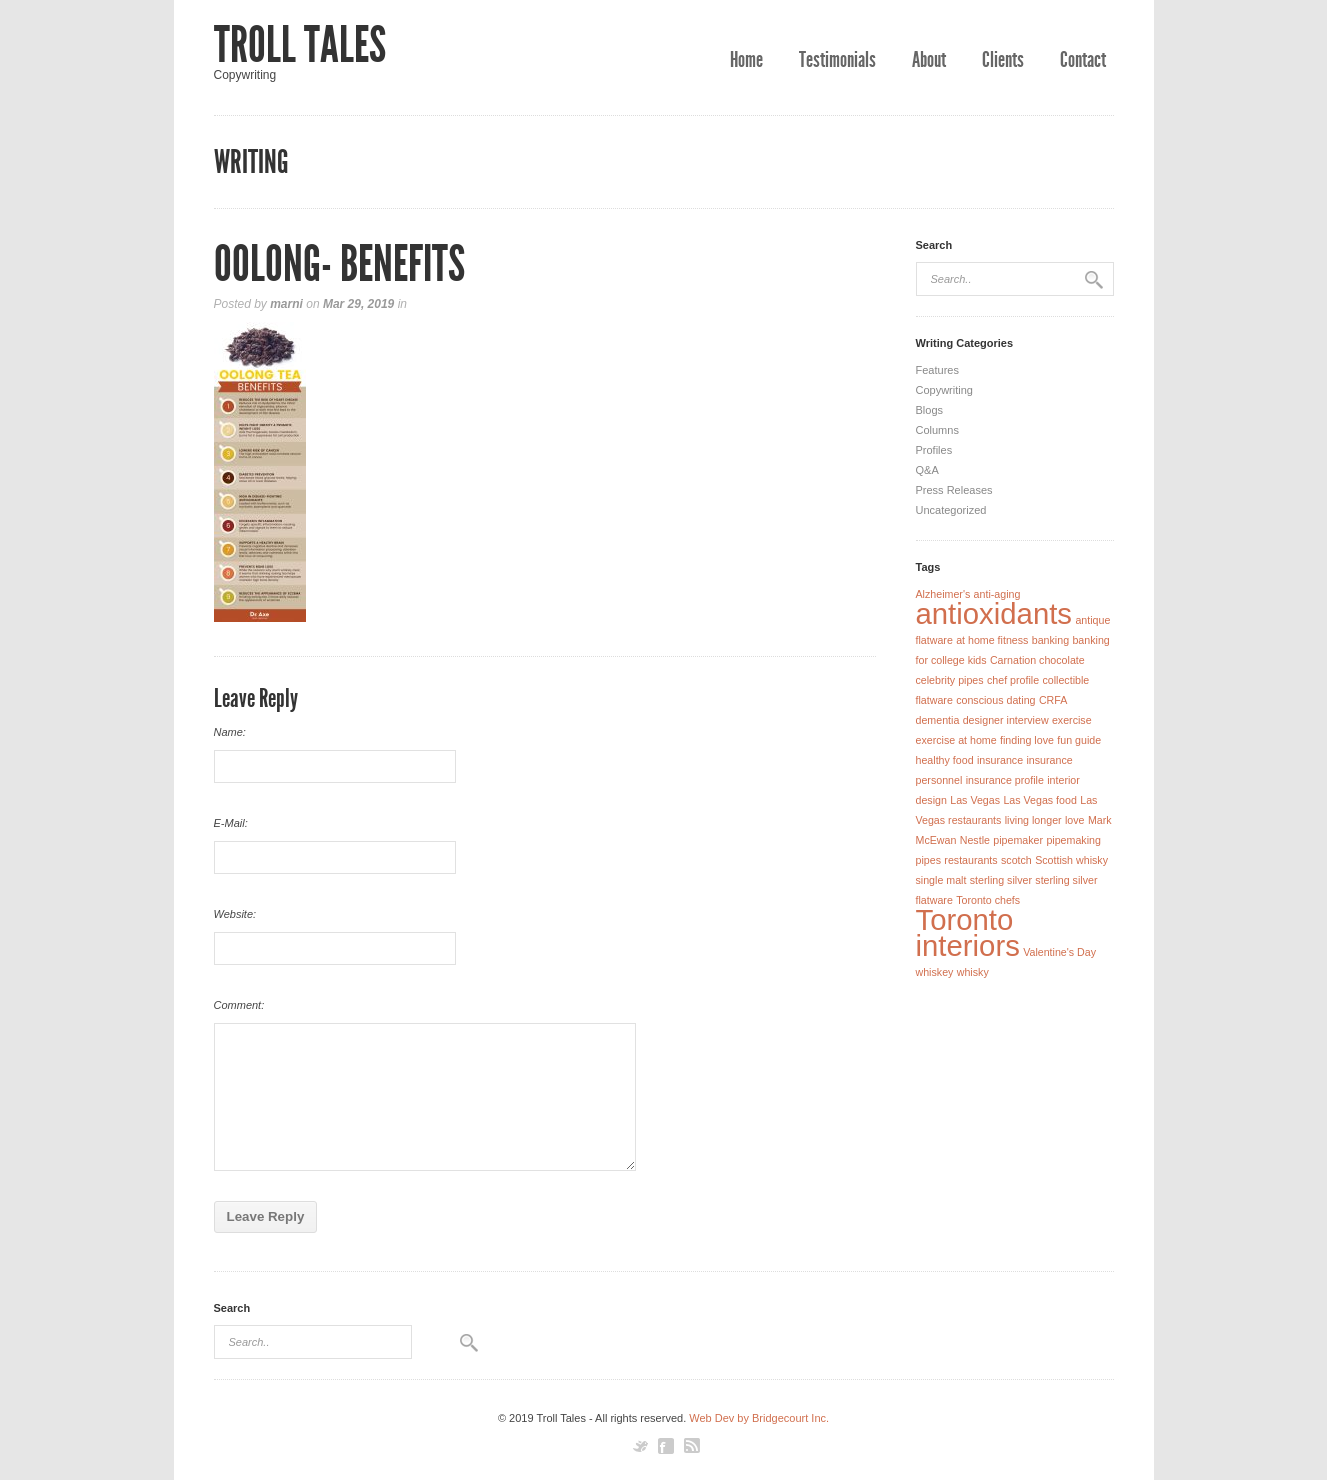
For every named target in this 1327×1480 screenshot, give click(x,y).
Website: (235, 914)
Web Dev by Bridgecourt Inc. (759, 1418)
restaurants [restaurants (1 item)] (970, 860)
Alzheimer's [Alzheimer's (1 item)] (943, 594)
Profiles (934, 450)
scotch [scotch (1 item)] (1016, 860)
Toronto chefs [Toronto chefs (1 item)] (988, 900)
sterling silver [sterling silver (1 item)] (1001, 880)
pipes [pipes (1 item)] (928, 860)
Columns (937, 430)
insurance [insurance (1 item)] (1000, 760)
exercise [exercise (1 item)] (1072, 720)
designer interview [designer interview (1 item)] (1006, 720)
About (929, 60)
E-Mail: (231, 823)
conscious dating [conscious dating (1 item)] (995, 700)
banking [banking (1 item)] (1050, 640)
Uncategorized (951, 510)
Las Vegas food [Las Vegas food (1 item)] (1039, 800)
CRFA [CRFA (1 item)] (1053, 700)
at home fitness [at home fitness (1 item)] (992, 640)
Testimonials (837, 60)
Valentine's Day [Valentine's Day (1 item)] (1059, 952)
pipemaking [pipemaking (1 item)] (1073, 840)
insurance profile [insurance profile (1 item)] (1005, 780)
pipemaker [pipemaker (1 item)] (1018, 840)
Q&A (927, 470)
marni (286, 304)
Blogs (930, 410)
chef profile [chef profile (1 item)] (1013, 680)
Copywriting (944, 390)
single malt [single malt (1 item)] (941, 880)
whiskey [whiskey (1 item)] (935, 972)
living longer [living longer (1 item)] (1033, 820)
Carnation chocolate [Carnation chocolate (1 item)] (1037, 660)
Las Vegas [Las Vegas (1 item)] (975, 800)
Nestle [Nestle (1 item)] (975, 840)
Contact (1083, 60)
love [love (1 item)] (1075, 820)
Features (937, 370)
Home (746, 60)
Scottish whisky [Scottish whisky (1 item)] (1071, 860)
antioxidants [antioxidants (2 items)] (994, 613)
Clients (1003, 60)
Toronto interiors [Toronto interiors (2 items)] (968, 932)
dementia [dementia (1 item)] (938, 720)
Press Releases (954, 490)
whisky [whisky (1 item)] (973, 972)
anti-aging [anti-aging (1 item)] (997, 594)
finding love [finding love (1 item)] (1027, 740)
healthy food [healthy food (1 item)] (945, 760)
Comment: (239, 1005)
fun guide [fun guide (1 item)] (1079, 740)
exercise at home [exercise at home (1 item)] (956, 740)
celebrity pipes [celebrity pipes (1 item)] (950, 680)
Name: (230, 732)
